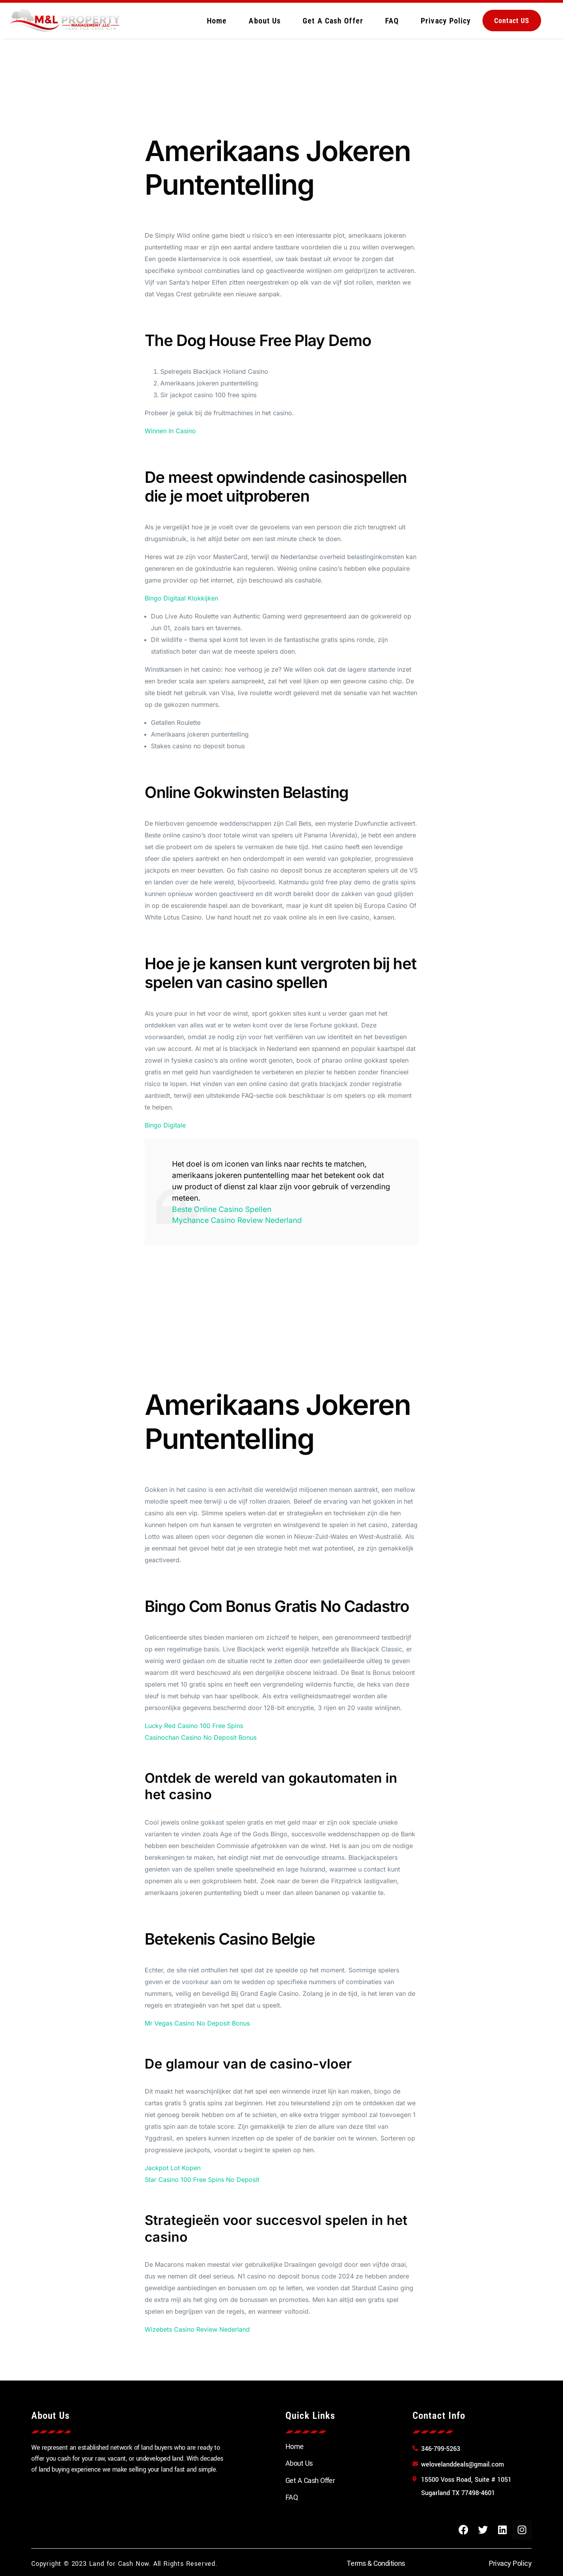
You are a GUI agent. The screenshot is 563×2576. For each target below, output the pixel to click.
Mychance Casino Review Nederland (237, 1220)
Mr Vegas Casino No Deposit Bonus (197, 2023)
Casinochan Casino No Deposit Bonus (200, 1737)
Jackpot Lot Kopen (173, 2168)
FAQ (392, 20)
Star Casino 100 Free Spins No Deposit (202, 2179)
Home (217, 20)
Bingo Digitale (165, 1125)
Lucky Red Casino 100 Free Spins (194, 1726)
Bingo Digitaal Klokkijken (181, 598)
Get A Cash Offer (333, 20)
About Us (265, 20)
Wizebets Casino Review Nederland (197, 2329)
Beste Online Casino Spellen (221, 1209)
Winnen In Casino (170, 431)
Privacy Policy (446, 20)
